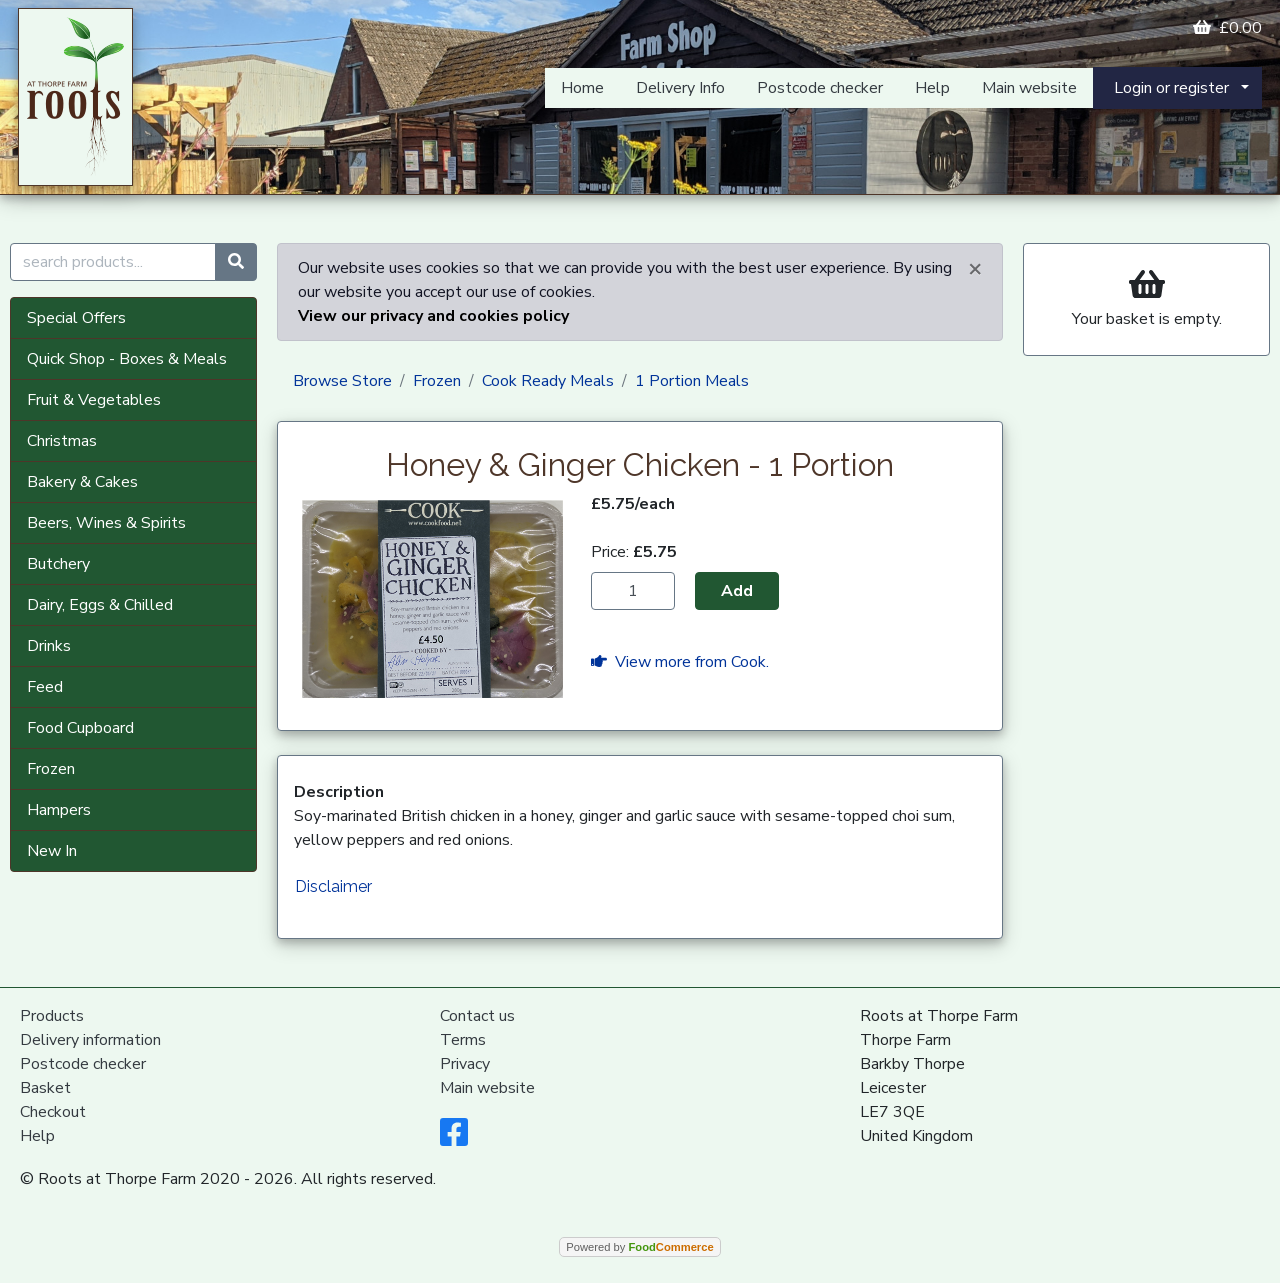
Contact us (477, 1016)
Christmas (62, 441)
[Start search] (236, 262)
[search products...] (113, 262)
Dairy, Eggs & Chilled (100, 605)
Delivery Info (680, 88)
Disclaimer (333, 886)
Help (932, 88)
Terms (463, 1040)
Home (582, 88)
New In (52, 851)
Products (52, 1016)
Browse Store (342, 381)
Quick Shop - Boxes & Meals (127, 359)
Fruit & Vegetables (94, 400)
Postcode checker (820, 88)
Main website (1029, 88)
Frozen (51, 769)
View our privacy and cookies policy (433, 316)
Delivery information (90, 1040)
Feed (45, 687)
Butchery (58, 564)
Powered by (639, 1247)
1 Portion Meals (692, 381)
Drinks (49, 646)
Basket (45, 1088)
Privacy (465, 1064)
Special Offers (76, 318)
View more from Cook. (680, 662)
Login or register (1171, 88)
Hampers (59, 810)
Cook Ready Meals (548, 381)
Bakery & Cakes (82, 482)
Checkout (53, 1112)
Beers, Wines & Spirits (106, 523)
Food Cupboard (80, 728)
